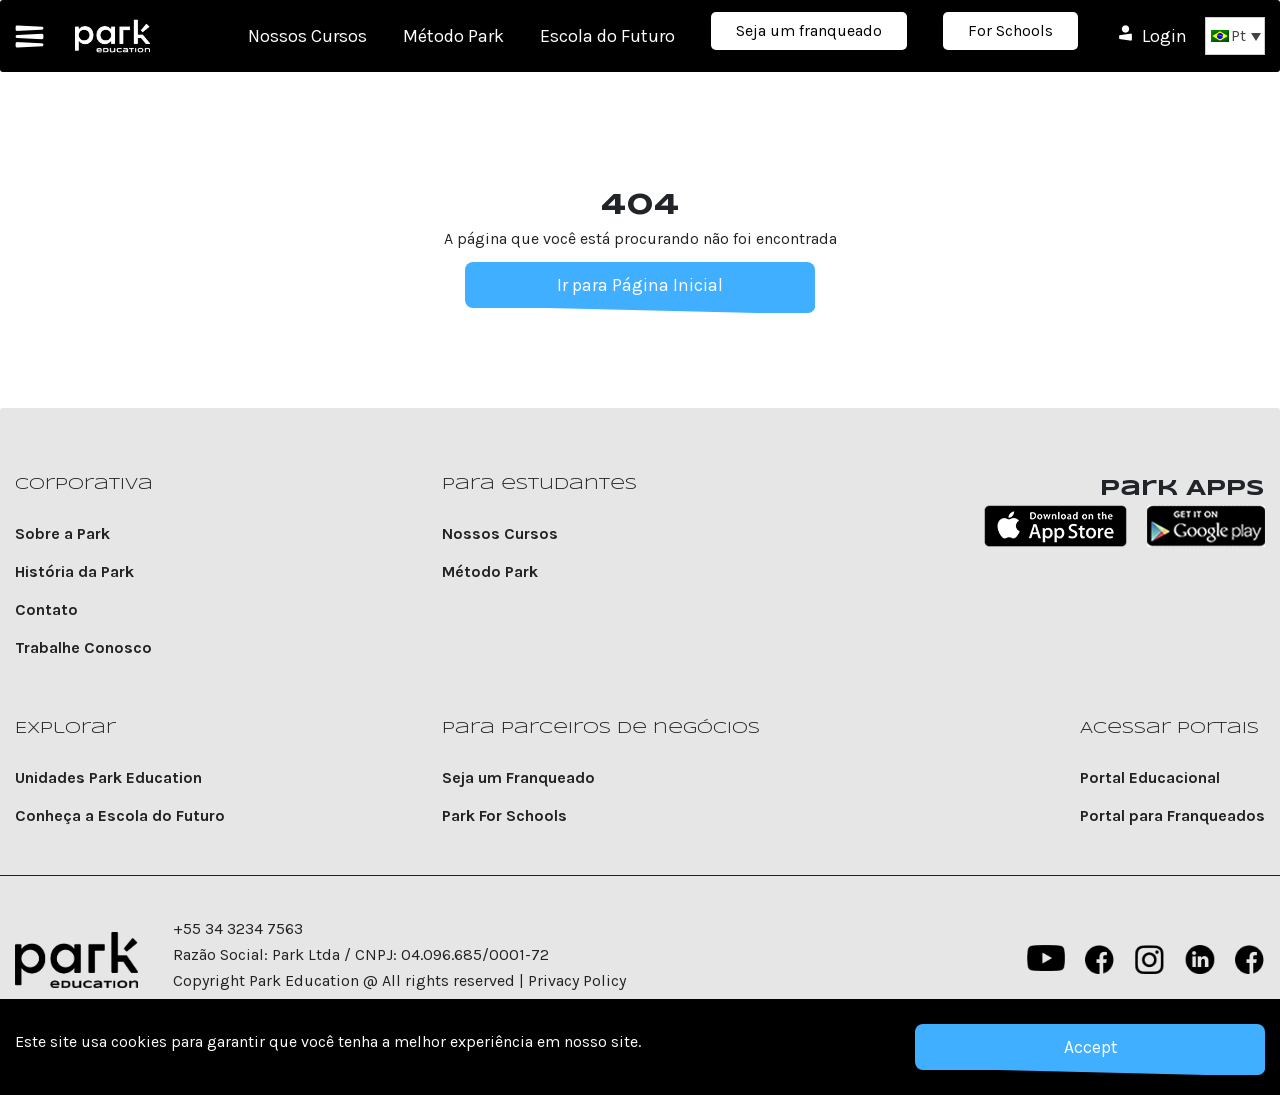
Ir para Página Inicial (640, 285)
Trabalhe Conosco (83, 647)
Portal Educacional (1150, 777)
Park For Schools (504, 815)
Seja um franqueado (809, 30)
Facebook (1100, 960)
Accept (1090, 1047)
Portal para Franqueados (1172, 815)
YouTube (1044, 960)
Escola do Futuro (607, 36)
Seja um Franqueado (518, 777)
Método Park (453, 36)
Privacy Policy (577, 980)
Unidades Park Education (108, 777)
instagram (1150, 960)
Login (1164, 36)
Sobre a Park (62, 533)
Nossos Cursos (307, 36)
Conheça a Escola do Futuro (120, 815)
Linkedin (1200, 960)
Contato (46, 609)
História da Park (74, 571)
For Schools (1010, 30)
